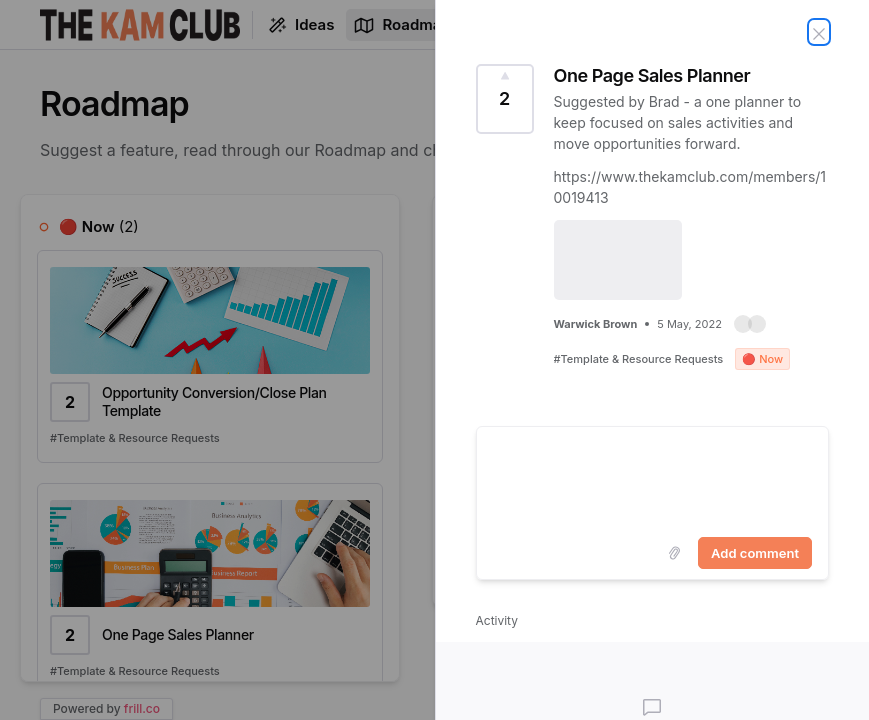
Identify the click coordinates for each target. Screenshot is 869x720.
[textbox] (653, 478)
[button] (750, 324)
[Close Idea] (819, 32)
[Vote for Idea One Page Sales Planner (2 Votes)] (505, 99)
